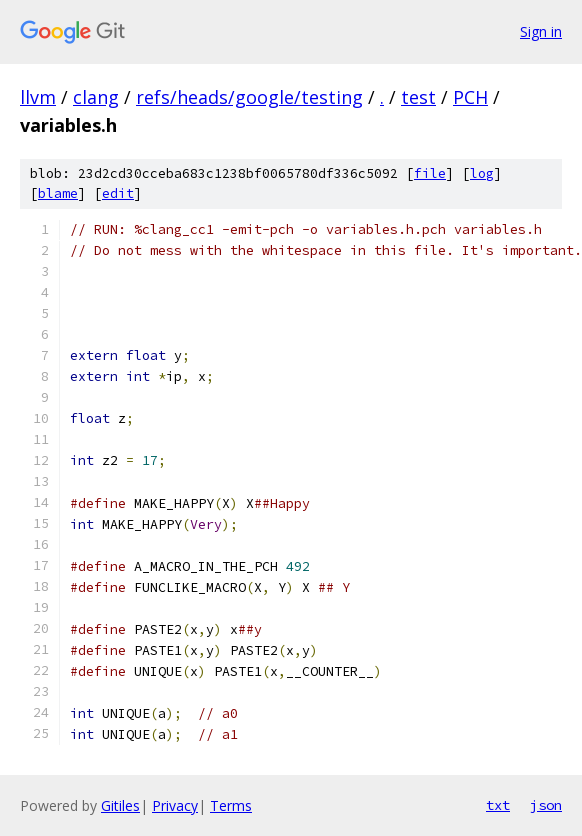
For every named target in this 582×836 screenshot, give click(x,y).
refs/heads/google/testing (249, 97)
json (546, 805)
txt (498, 805)
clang (96, 97)
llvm (38, 97)
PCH (470, 97)
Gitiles (120, 805)
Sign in (541, 31)
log (482, 173)
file (430, 173)
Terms (231, 805)
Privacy (175, 805)
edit (118, 193)
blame (58, 193)
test (418, 97)
